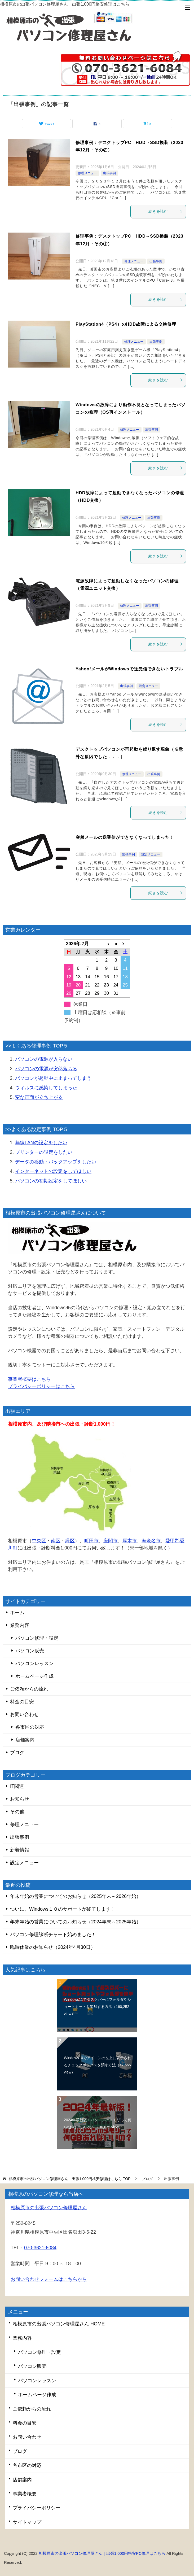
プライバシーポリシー (36, 2507)
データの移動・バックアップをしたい (55, 1161)
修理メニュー (87, 173)
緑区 (70, 1540)
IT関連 (17, 1786)
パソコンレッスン (34, 1663)
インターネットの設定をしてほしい (53, 1171)
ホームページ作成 (34, 1676)
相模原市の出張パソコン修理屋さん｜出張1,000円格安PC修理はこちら (102, 2553)
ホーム (17, 1612)
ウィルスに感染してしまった (46, 1087)
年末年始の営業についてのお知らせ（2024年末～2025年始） (75, 1921)
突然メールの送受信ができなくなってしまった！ (125, 837)
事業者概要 (25, 2493)
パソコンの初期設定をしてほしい (51, 1181)
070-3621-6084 (40, 2247)
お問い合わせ (24, 1714)
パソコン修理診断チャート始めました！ (53, 1934)
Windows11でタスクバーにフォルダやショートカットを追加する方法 (97, 2006)
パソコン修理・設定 (36, 1638)
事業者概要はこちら (29, 1379)
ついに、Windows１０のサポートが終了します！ (62, 1909)
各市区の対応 (29, 1727)
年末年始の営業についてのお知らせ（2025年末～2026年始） (75, 1896)
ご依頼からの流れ (29, 1689)
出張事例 (109, 173)
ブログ (17, 1752)
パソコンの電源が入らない (43, 1059)
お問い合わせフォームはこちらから (49, 2279)
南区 (55, 1540)
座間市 (110, 1540)
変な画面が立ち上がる (39, 1097)
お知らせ (19, 1799)
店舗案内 (24, 1740)
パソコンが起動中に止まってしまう (53, 1078)
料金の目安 (22, 1701)
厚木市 (129, 1540)
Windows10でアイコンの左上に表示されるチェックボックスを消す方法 (97, 2065)
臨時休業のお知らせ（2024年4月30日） (52, 1947)
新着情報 (19, 1850)
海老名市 (151, 1540)
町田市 (91, 1540)
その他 (17, 1811)
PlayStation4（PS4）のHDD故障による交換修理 (126, 324)
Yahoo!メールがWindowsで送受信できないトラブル (129, 669)
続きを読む (165, 211)
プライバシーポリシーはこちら (41, 1386)
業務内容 (19, 1625)
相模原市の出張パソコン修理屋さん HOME (59, 2323)
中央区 (39, 1540)
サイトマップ (27, 2522)
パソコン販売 (29, 1650)
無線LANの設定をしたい (41, 1142)
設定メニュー (148, 686)
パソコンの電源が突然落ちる (46, 1068)
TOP (69, 2179)
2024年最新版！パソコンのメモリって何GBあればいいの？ (97, 2123)
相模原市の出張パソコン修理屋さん (49, 2207)
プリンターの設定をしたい (43, 1152)
